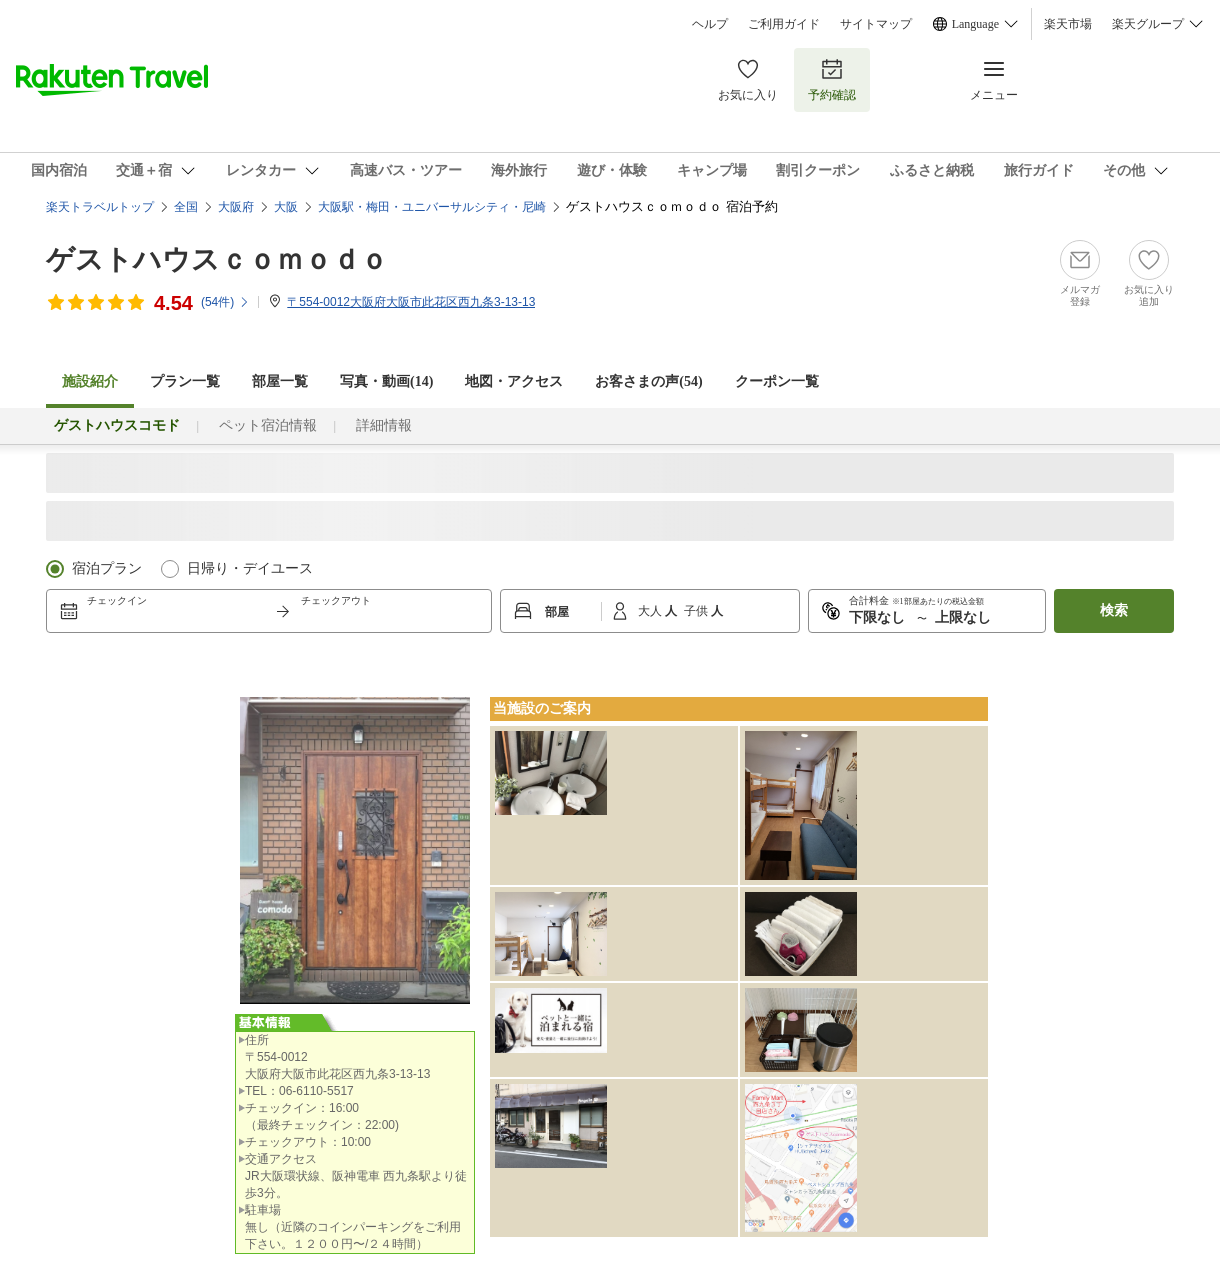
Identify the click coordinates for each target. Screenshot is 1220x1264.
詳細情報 (384, 425)
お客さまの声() (648, 381)
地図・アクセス (514, 381)
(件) (225, 302)
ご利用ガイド (784, 24)
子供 (697, 611)
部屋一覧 (280, 381)
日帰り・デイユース (250, 568)
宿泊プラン (107, 568)
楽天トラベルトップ (100, 207)
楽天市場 (1068, 24)
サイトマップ (876, 24)
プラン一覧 (185, 381)
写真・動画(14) (386, 381)
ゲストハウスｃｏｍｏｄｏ (217, 259)
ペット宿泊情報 (268, 425)
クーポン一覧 (777, 381)
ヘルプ (710, 24)
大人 (651, 611)
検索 (1114, 610)
